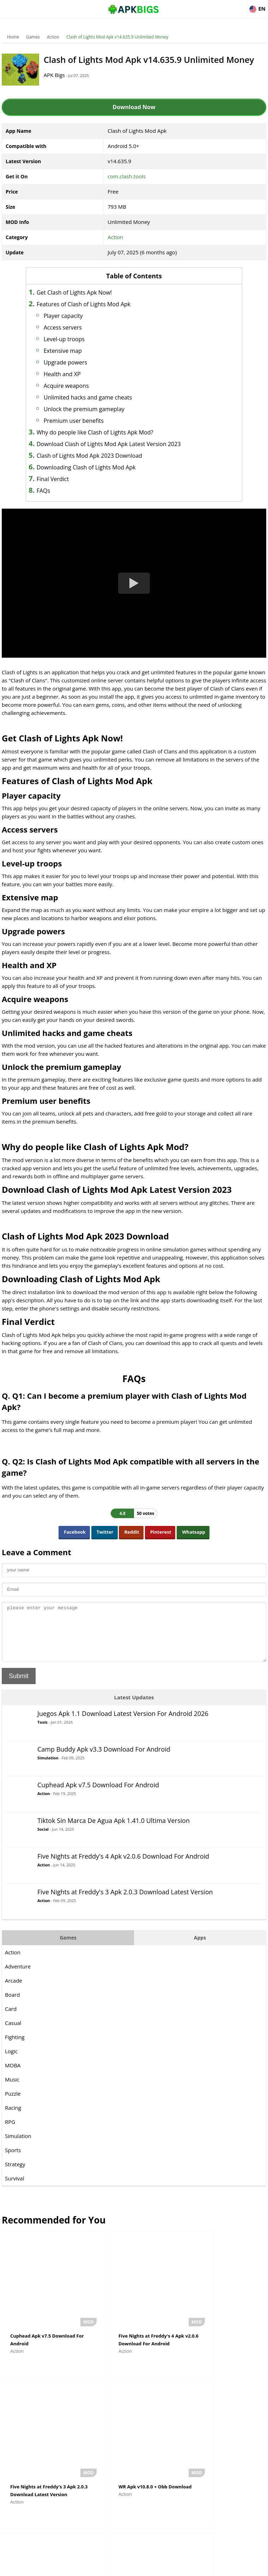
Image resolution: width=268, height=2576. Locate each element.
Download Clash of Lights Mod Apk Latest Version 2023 (118, 444)
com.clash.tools (127, 176)
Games (33, 37)
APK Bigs (60, 74)
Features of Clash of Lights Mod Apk (93, 304)
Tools (42, 1732)
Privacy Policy (159, 2567)
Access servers (72, 327)
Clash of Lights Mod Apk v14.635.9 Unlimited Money (117, 37)
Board (12, 2005)
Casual (13, 2033)
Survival (14, 2188)
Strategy (15, 2174)
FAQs (52, 491)
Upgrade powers (74, 362)
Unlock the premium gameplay (93, 409)
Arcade (13, 1991)
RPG (10, 2132)
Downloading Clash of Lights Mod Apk (95, 467)
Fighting (14, 2047)
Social (43, 1839)
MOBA (12, 2075)
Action (53, 37)
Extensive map (72, 351)
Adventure (18, 1976)
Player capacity (72, 316)
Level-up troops (73, 339)
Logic (11, 2061)
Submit (19, 1686)
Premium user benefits (83, 421)
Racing (13, 2118)
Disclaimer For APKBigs (116, 2567)
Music (12, 2090)
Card (11, 2019)
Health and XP (71, 374)
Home (13, 37)
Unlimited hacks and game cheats (97, 397)
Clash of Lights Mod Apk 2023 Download (98, 456)
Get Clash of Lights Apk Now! (83, 292)
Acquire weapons (75, 386)
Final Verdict (62, 479)
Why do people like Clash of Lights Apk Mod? (104, 432)
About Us (77, 2567)
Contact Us (191, 2567)
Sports (13, 2160)
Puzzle (13, 2104)
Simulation (48, 1768)
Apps (200, 1948)
